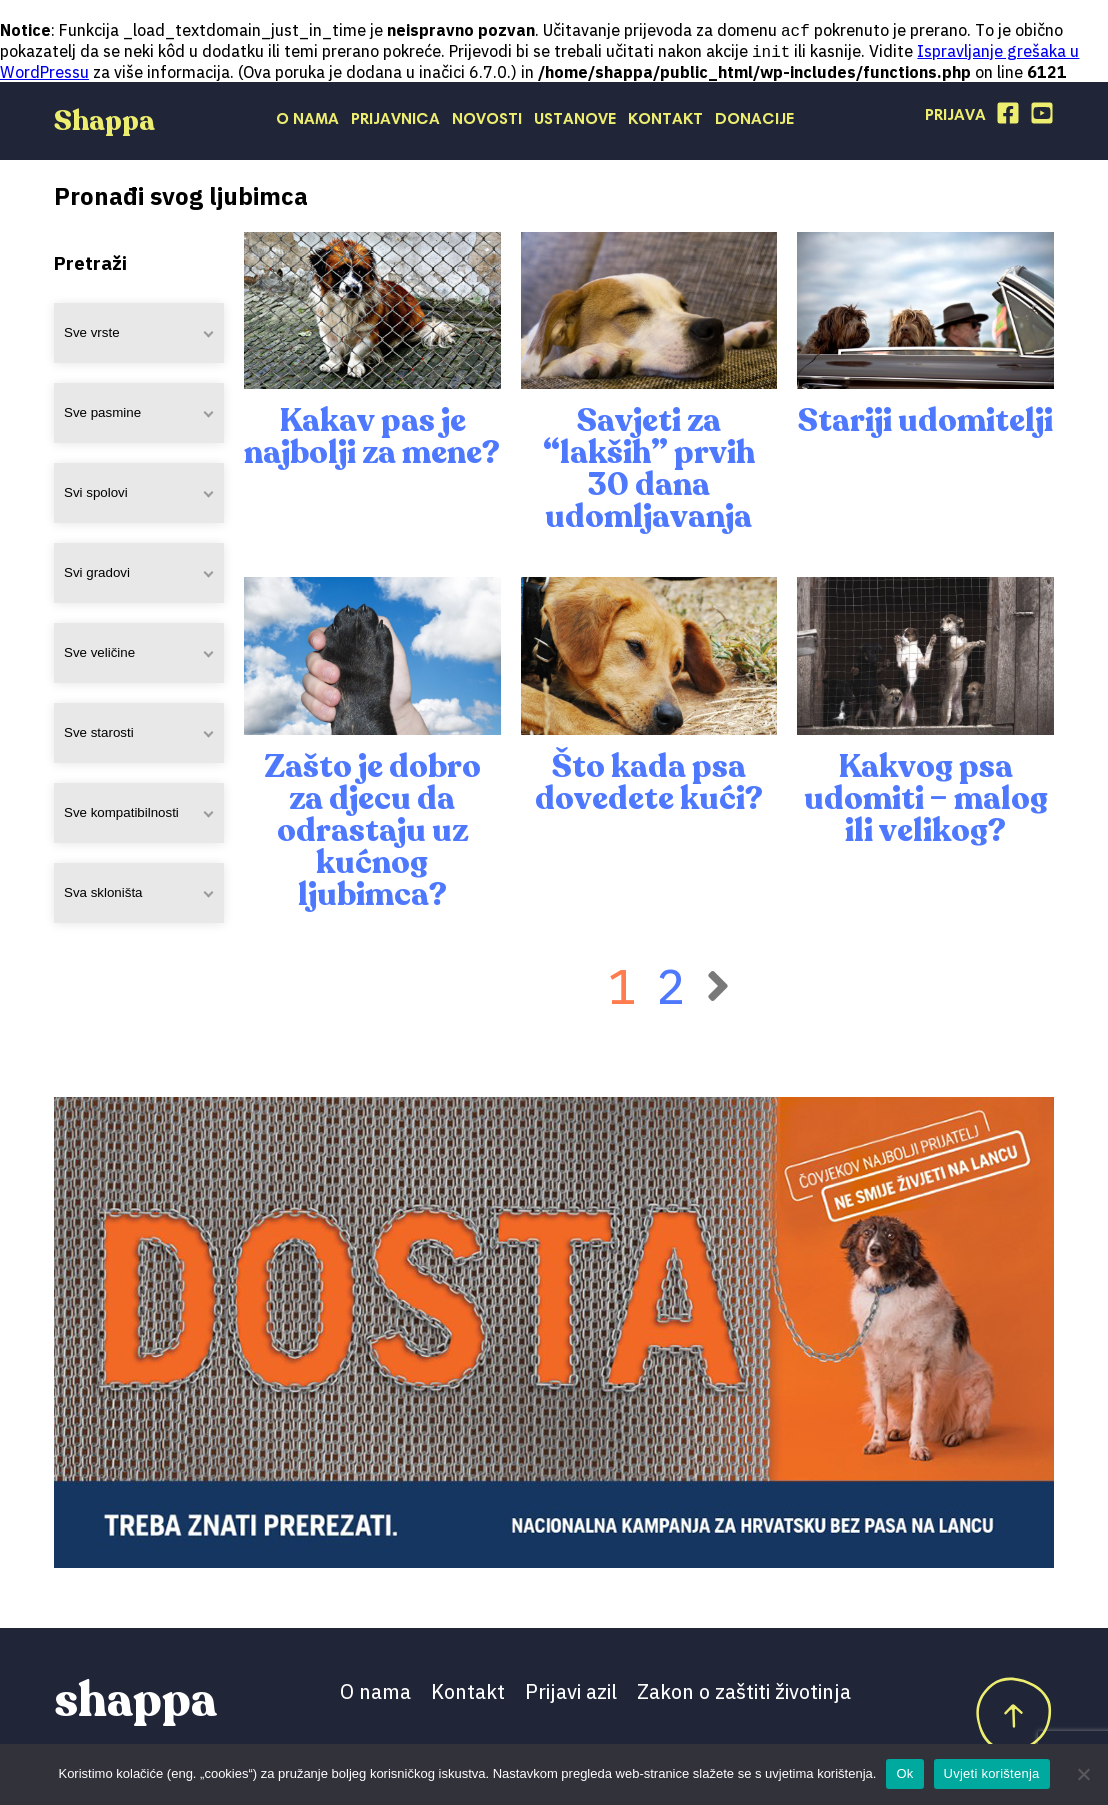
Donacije (754, 122)
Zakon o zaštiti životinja (744, 1693)
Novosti (487, 122)
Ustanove (575, 122)
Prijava (955, 118)
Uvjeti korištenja (992, 1773)
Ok (904, 1773)
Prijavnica (395, 122)
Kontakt (665, 122)
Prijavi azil (571, 1693)
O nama (307, 122)
